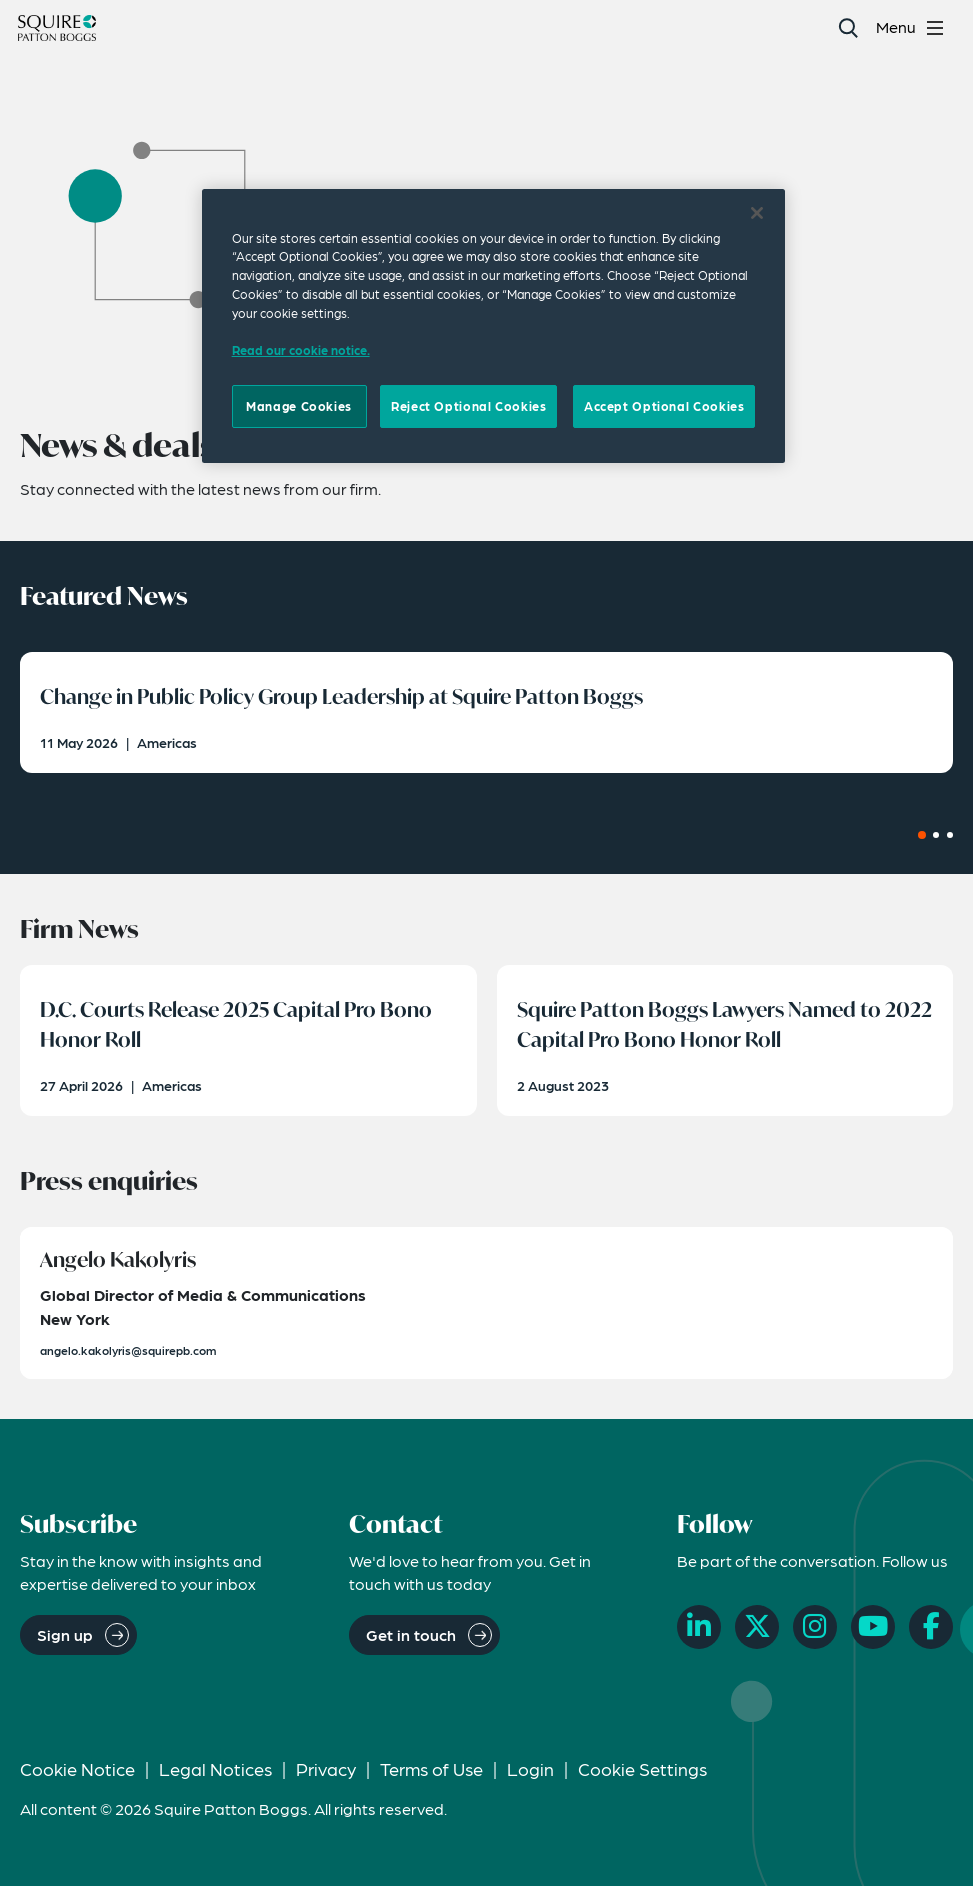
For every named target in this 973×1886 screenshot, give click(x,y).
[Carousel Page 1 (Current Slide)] (922, 835)
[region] (494, 326)
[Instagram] (815, 1627)
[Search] (847, 27)
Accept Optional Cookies (664, 406)
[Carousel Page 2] (936, 835)
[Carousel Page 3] (950, 835)
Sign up (65, 1634)
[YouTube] (873, 1627)
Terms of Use (431, 1768)
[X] (757, 1627)
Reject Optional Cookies (468, 406)
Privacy (326, 1768)
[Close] (757, 213)
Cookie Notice (77, 1768)
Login (530, 1768)
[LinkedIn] (699, 1627)
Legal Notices (215, 1768)
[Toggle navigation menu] (912, 27)
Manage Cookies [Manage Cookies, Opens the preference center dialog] (299, 406)
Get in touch (411, 1634)
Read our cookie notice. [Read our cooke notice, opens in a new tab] (301, 350)
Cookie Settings (642, 1768)
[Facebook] (931, 1627)
